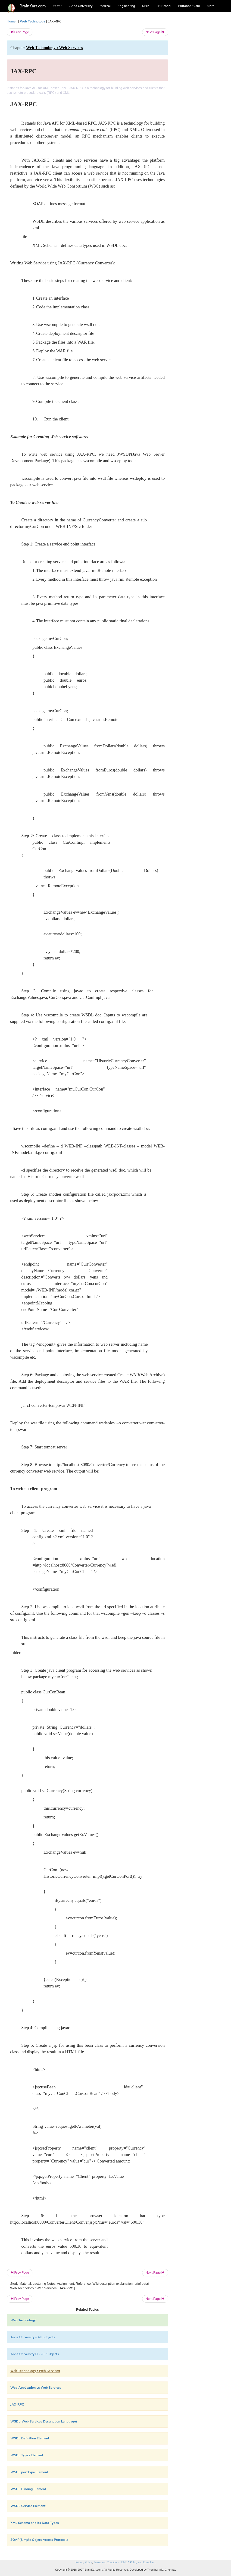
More (210, 6)
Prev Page (19, 32)
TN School (163, 6)
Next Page (155, 32)
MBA (145, 6)
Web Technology (32, 21)
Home (11, 21)
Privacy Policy (83, 2562)
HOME (57, 6)
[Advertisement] (200, 88)
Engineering (126, 6)
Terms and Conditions (107, 2562)
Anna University (81, 6)
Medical (105, 6)
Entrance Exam (189, 6)
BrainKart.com (32, 6)
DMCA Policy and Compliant (138, 2562)
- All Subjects (32, 2337)
